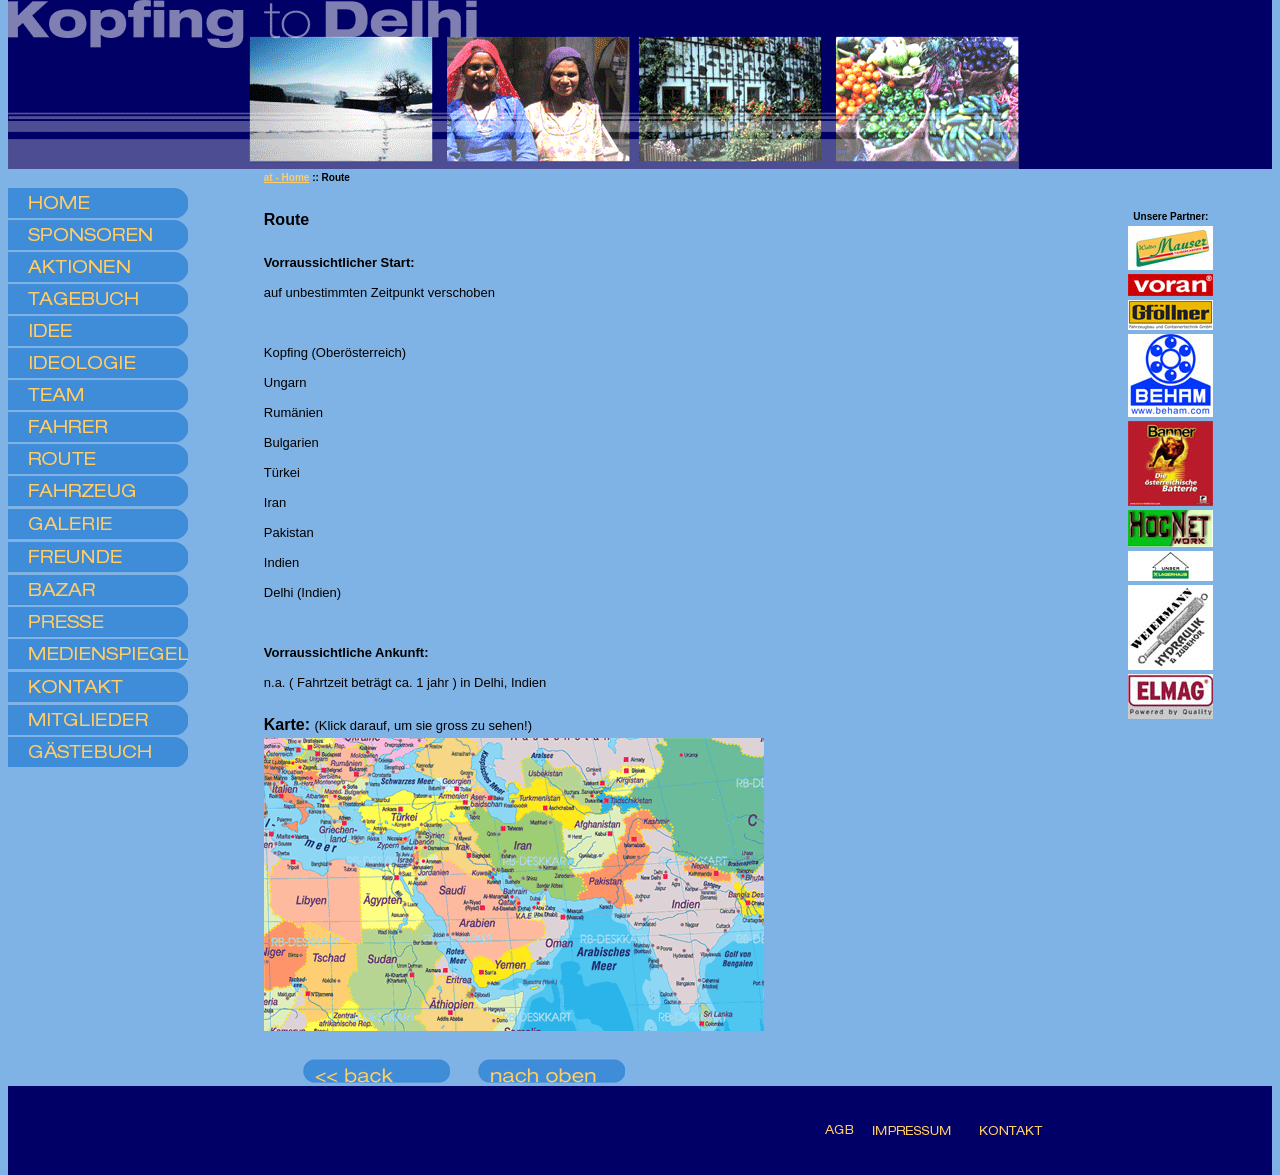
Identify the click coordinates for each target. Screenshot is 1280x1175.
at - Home (287, 177)
